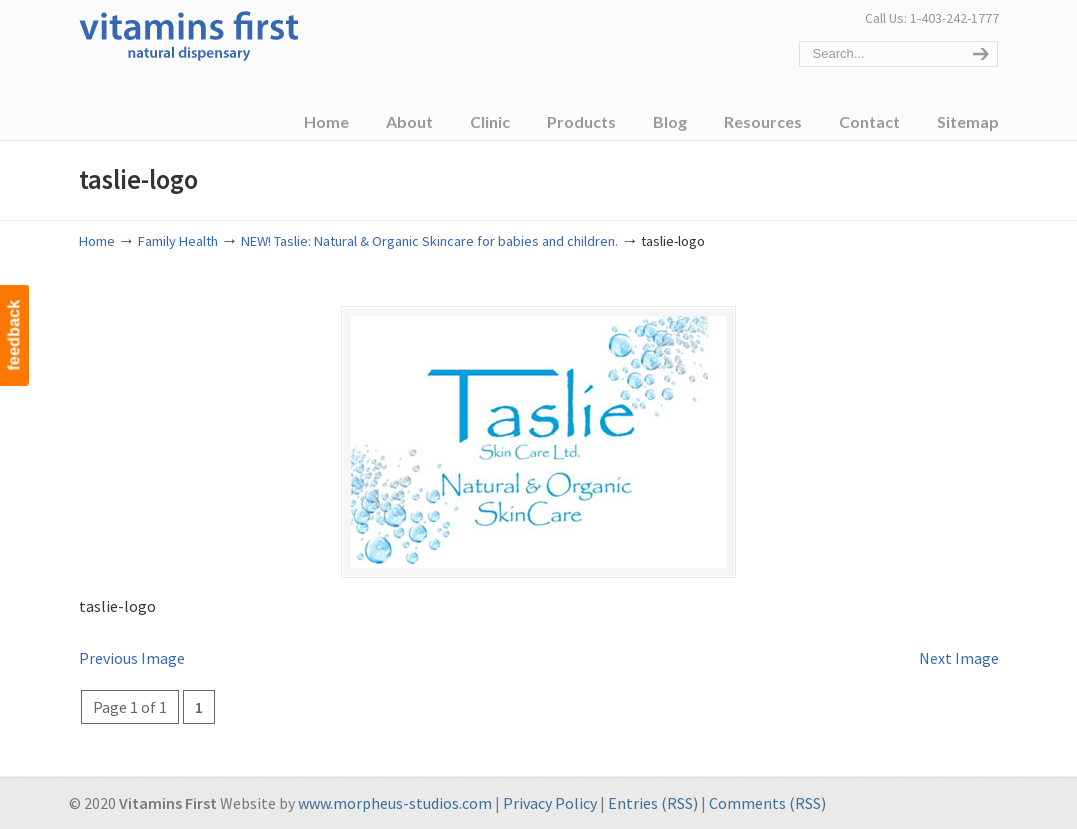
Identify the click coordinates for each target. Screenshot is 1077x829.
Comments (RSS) (767, 803)
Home (97, 241)
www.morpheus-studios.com (395, 803)
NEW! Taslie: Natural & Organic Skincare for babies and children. (429, 241)
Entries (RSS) (653, 803)
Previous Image (132, 658)
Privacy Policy (550, 803)
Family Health (178, 241)
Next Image (959, 658)
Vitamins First (189, 34)
